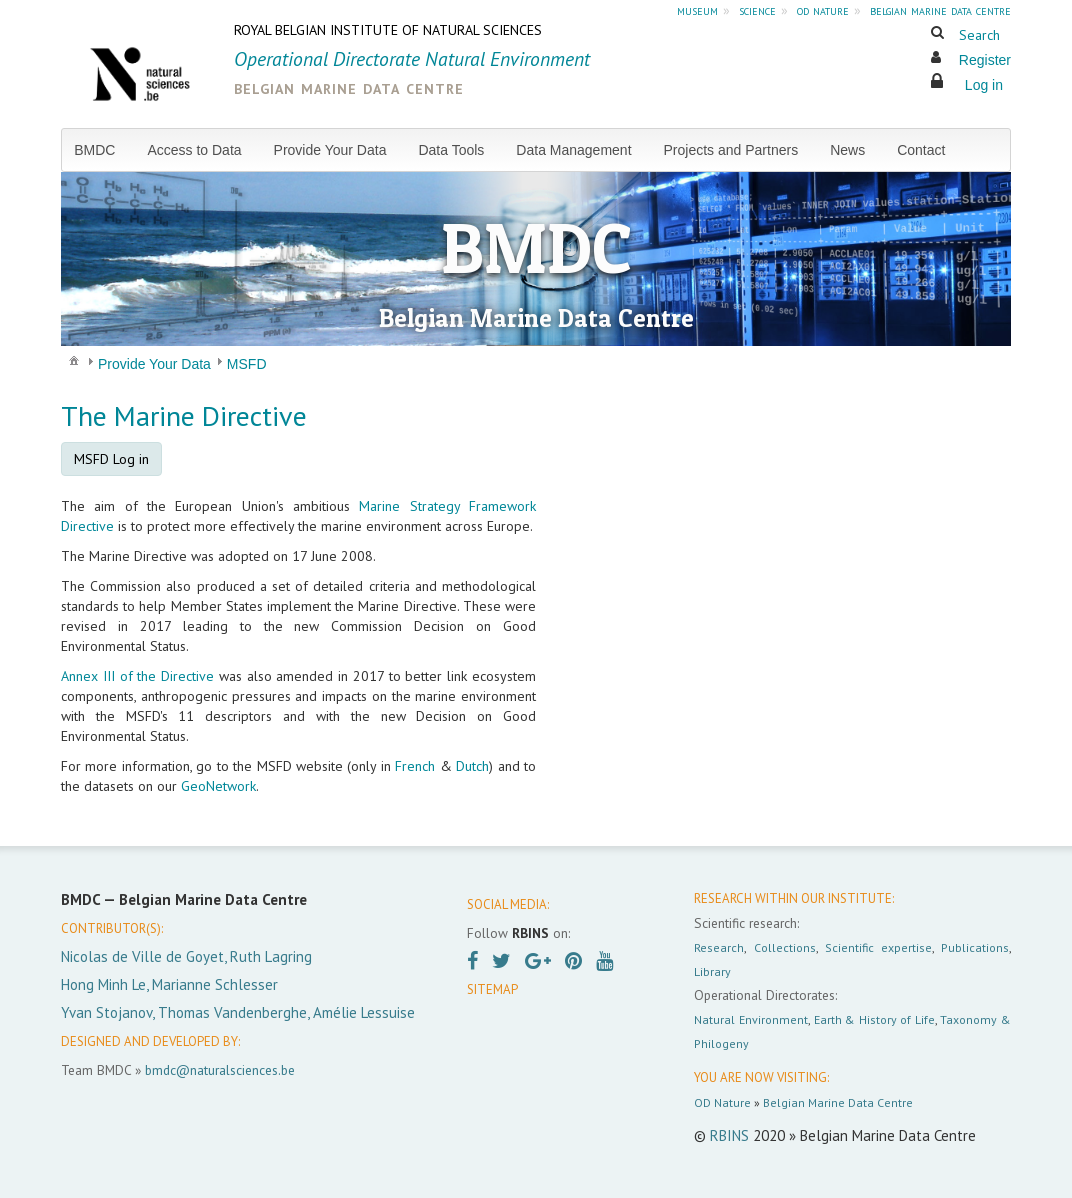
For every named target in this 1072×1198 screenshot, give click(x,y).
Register (985, 60)
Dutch (472, 766)
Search (979, 35)
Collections (785, 947)
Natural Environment (751, 1019)
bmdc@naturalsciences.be (220, 1070)
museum (697, 10)
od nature (823, 10)
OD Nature (722, 1102)
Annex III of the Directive (137, 676)
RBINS (729, 1135)
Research (719, 947)
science (757, 10)
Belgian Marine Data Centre (838, 1102)
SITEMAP (492, 989)
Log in (984, 85)
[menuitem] (102, 150)
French (415, 766)
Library (712, 971)
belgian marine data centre (940, 10)
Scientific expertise (878, 947)
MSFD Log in (111, 459)
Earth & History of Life (874, 1019)
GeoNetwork (218, 786)
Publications (975, 947)
